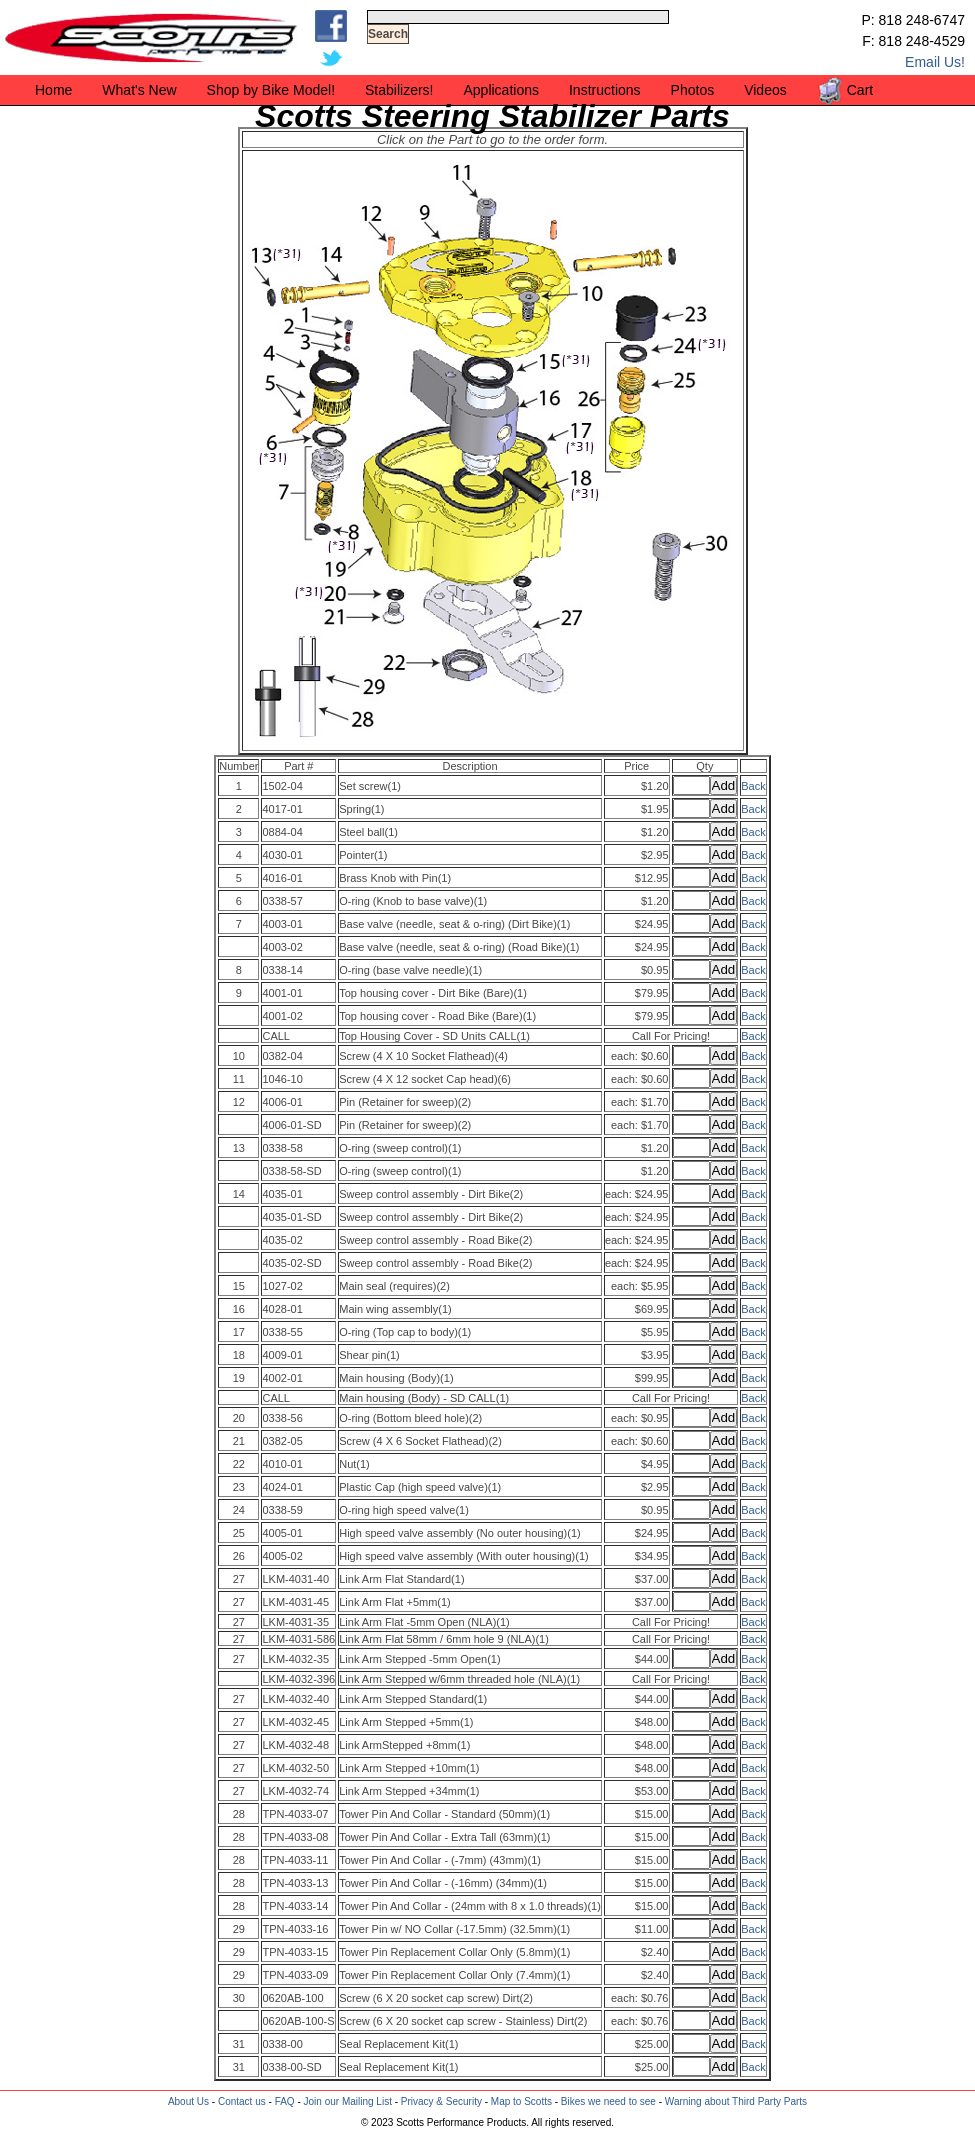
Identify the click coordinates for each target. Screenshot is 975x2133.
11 (239, 1079)
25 (239, 1533)
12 (239, 1102)
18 (239, 1355)
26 (239, 1556)
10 (239, 1056)
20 (239, 1418)
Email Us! (935, 62)
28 (239, 1814)
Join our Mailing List (348, 2101)
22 (239, 1464)
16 (239, 1309)
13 (239, 1148)
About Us (188, 2101)
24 (239, 1510)
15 (239, 1286)
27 (239, 1579)
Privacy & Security (441, 2101)
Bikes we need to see (608, 2101)
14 (239, 1194)
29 (239, 1929)
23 (239, 1487)
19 (239, 1378)
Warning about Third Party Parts (736, 2101)
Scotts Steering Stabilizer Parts (492, 116)
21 (239, 1441)
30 (239, 1998)
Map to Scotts (521, 2101)
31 (239, 2044)
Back (753, 786)
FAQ (285, 2101)
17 (239, 1332)
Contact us (242, 2101)
